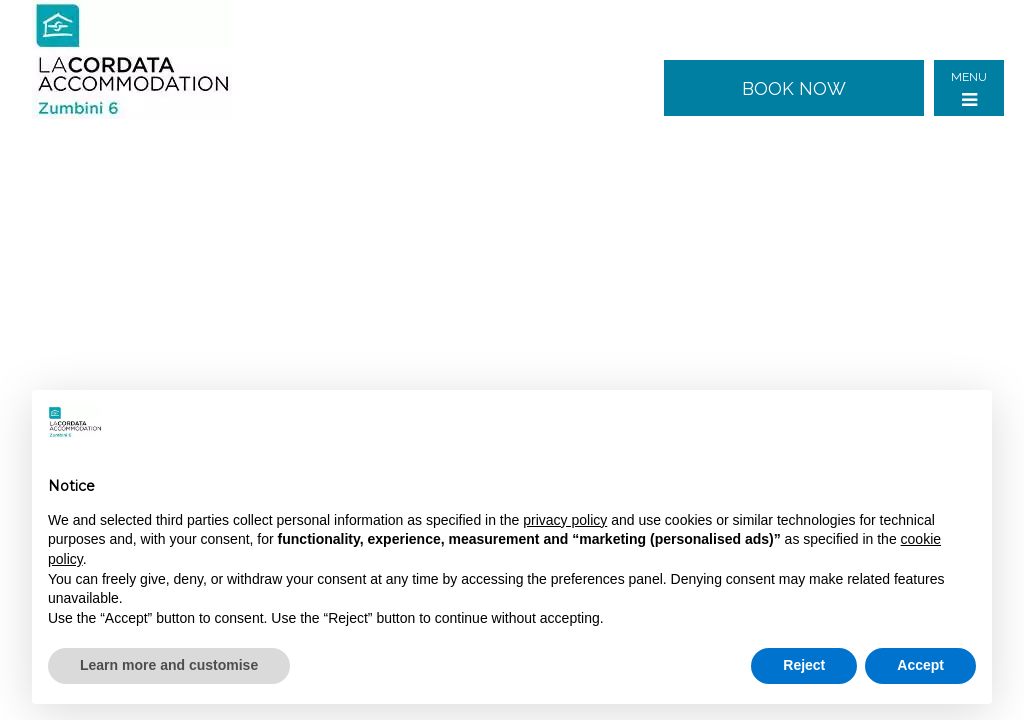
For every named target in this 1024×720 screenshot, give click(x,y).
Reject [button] (804, 665)
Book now (794, 88)
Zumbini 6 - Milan (147, 60)
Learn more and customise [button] (169, 665)
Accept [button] (920, 665)
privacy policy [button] (565, 520)
